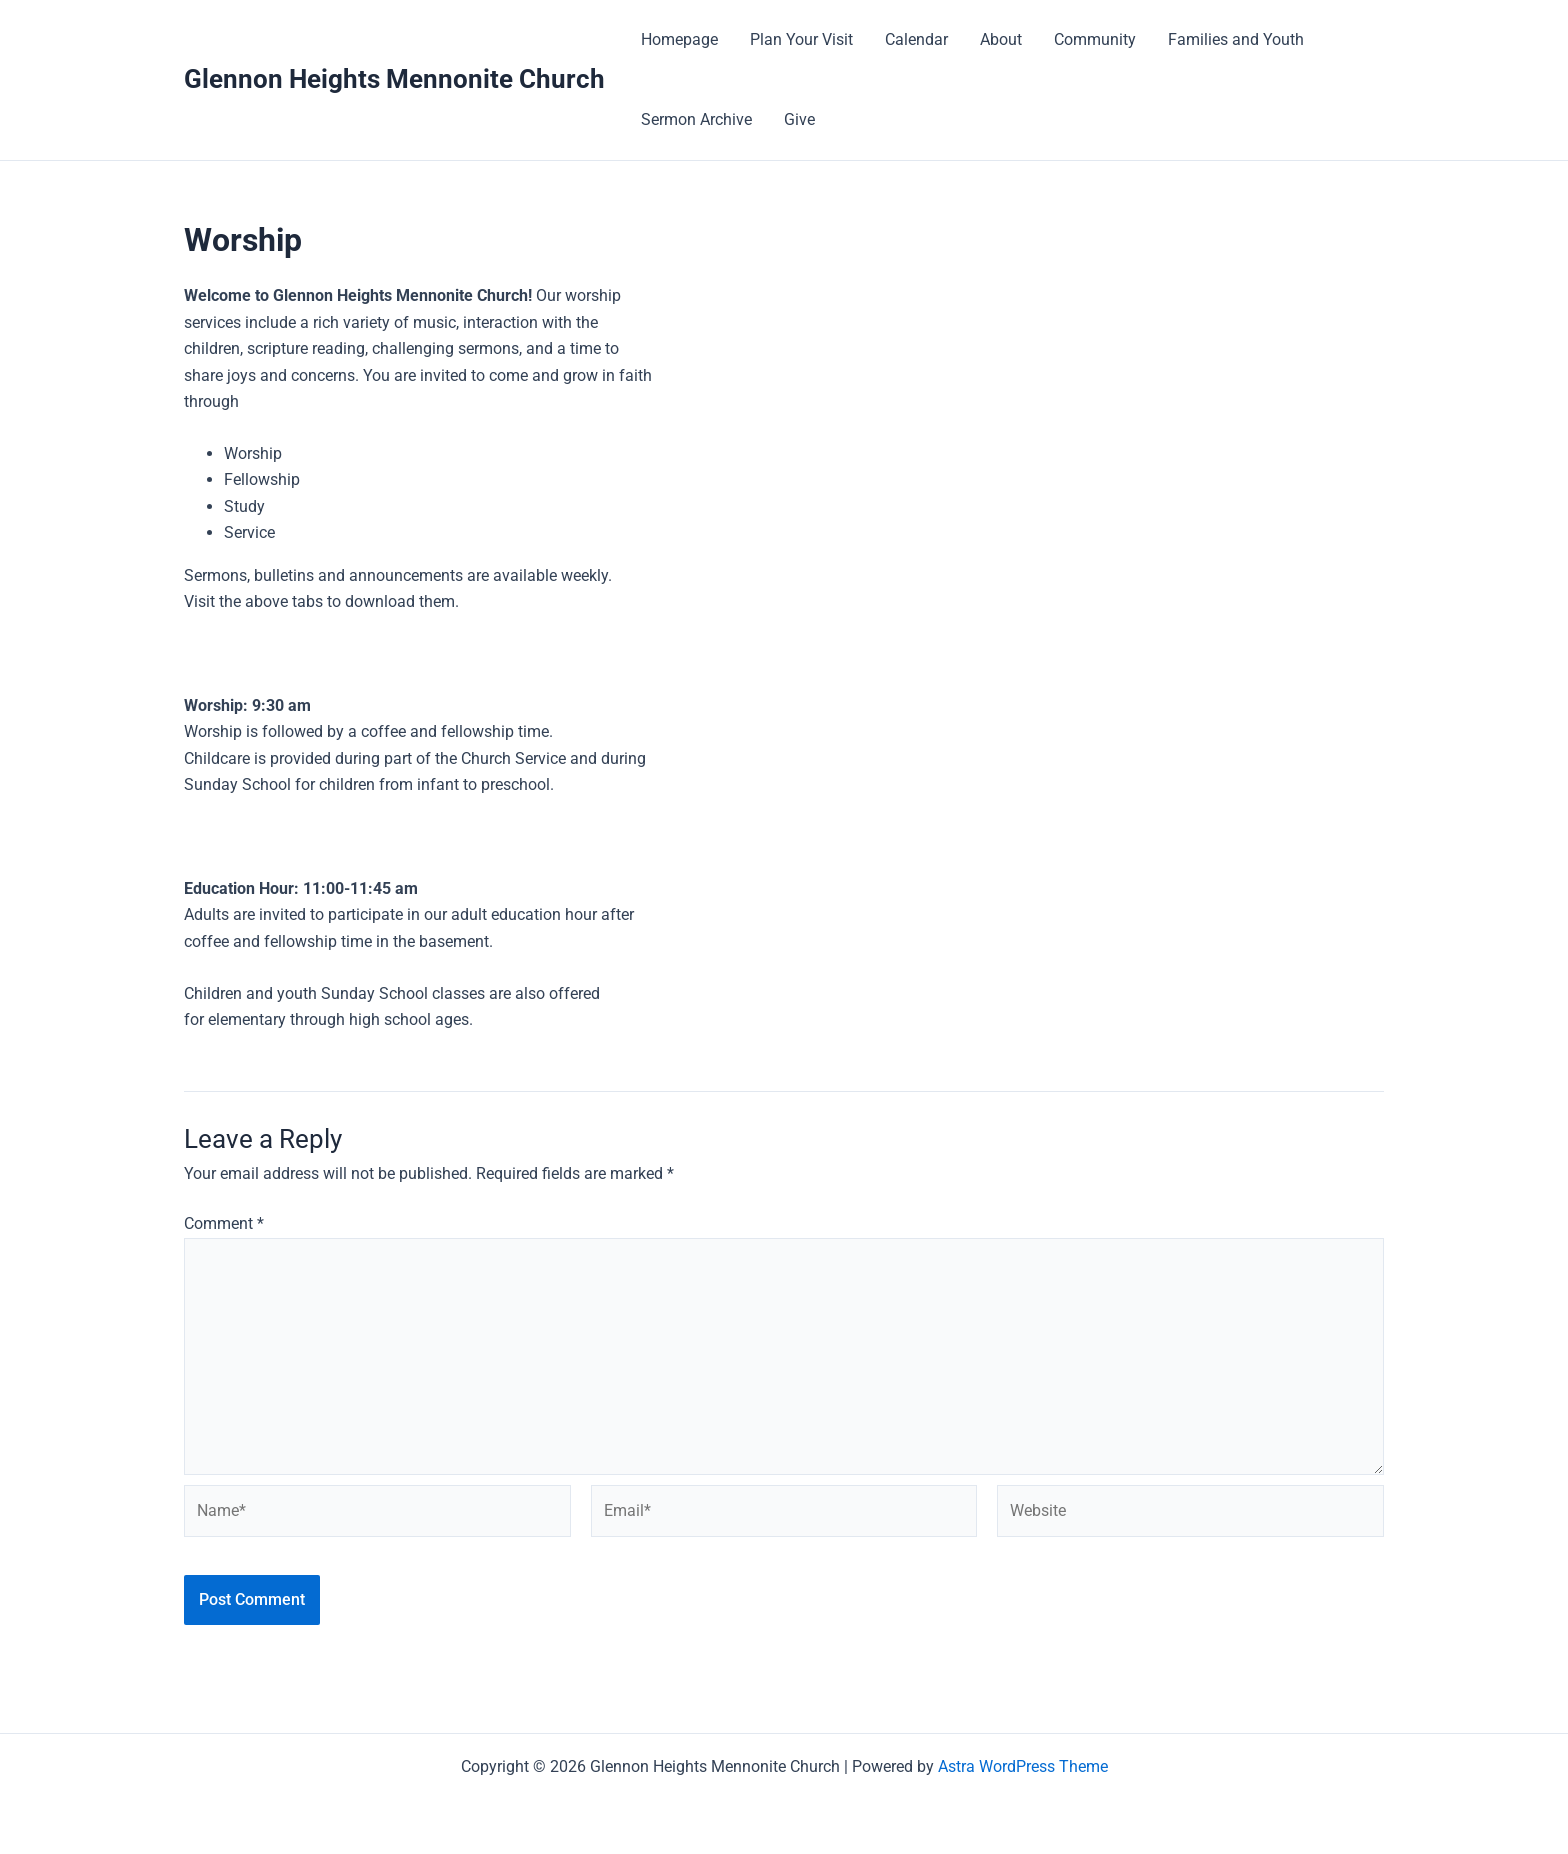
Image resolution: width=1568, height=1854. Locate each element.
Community (1095, 39)
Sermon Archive (696, 119)
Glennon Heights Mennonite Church (394, 79)
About (1001, 39)
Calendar (916, 39)
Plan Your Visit (801, 39)
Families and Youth (1236, 39)
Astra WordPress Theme (1023, 1766)
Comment (224, 1223)
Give (799, 119)
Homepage (679, 39)
